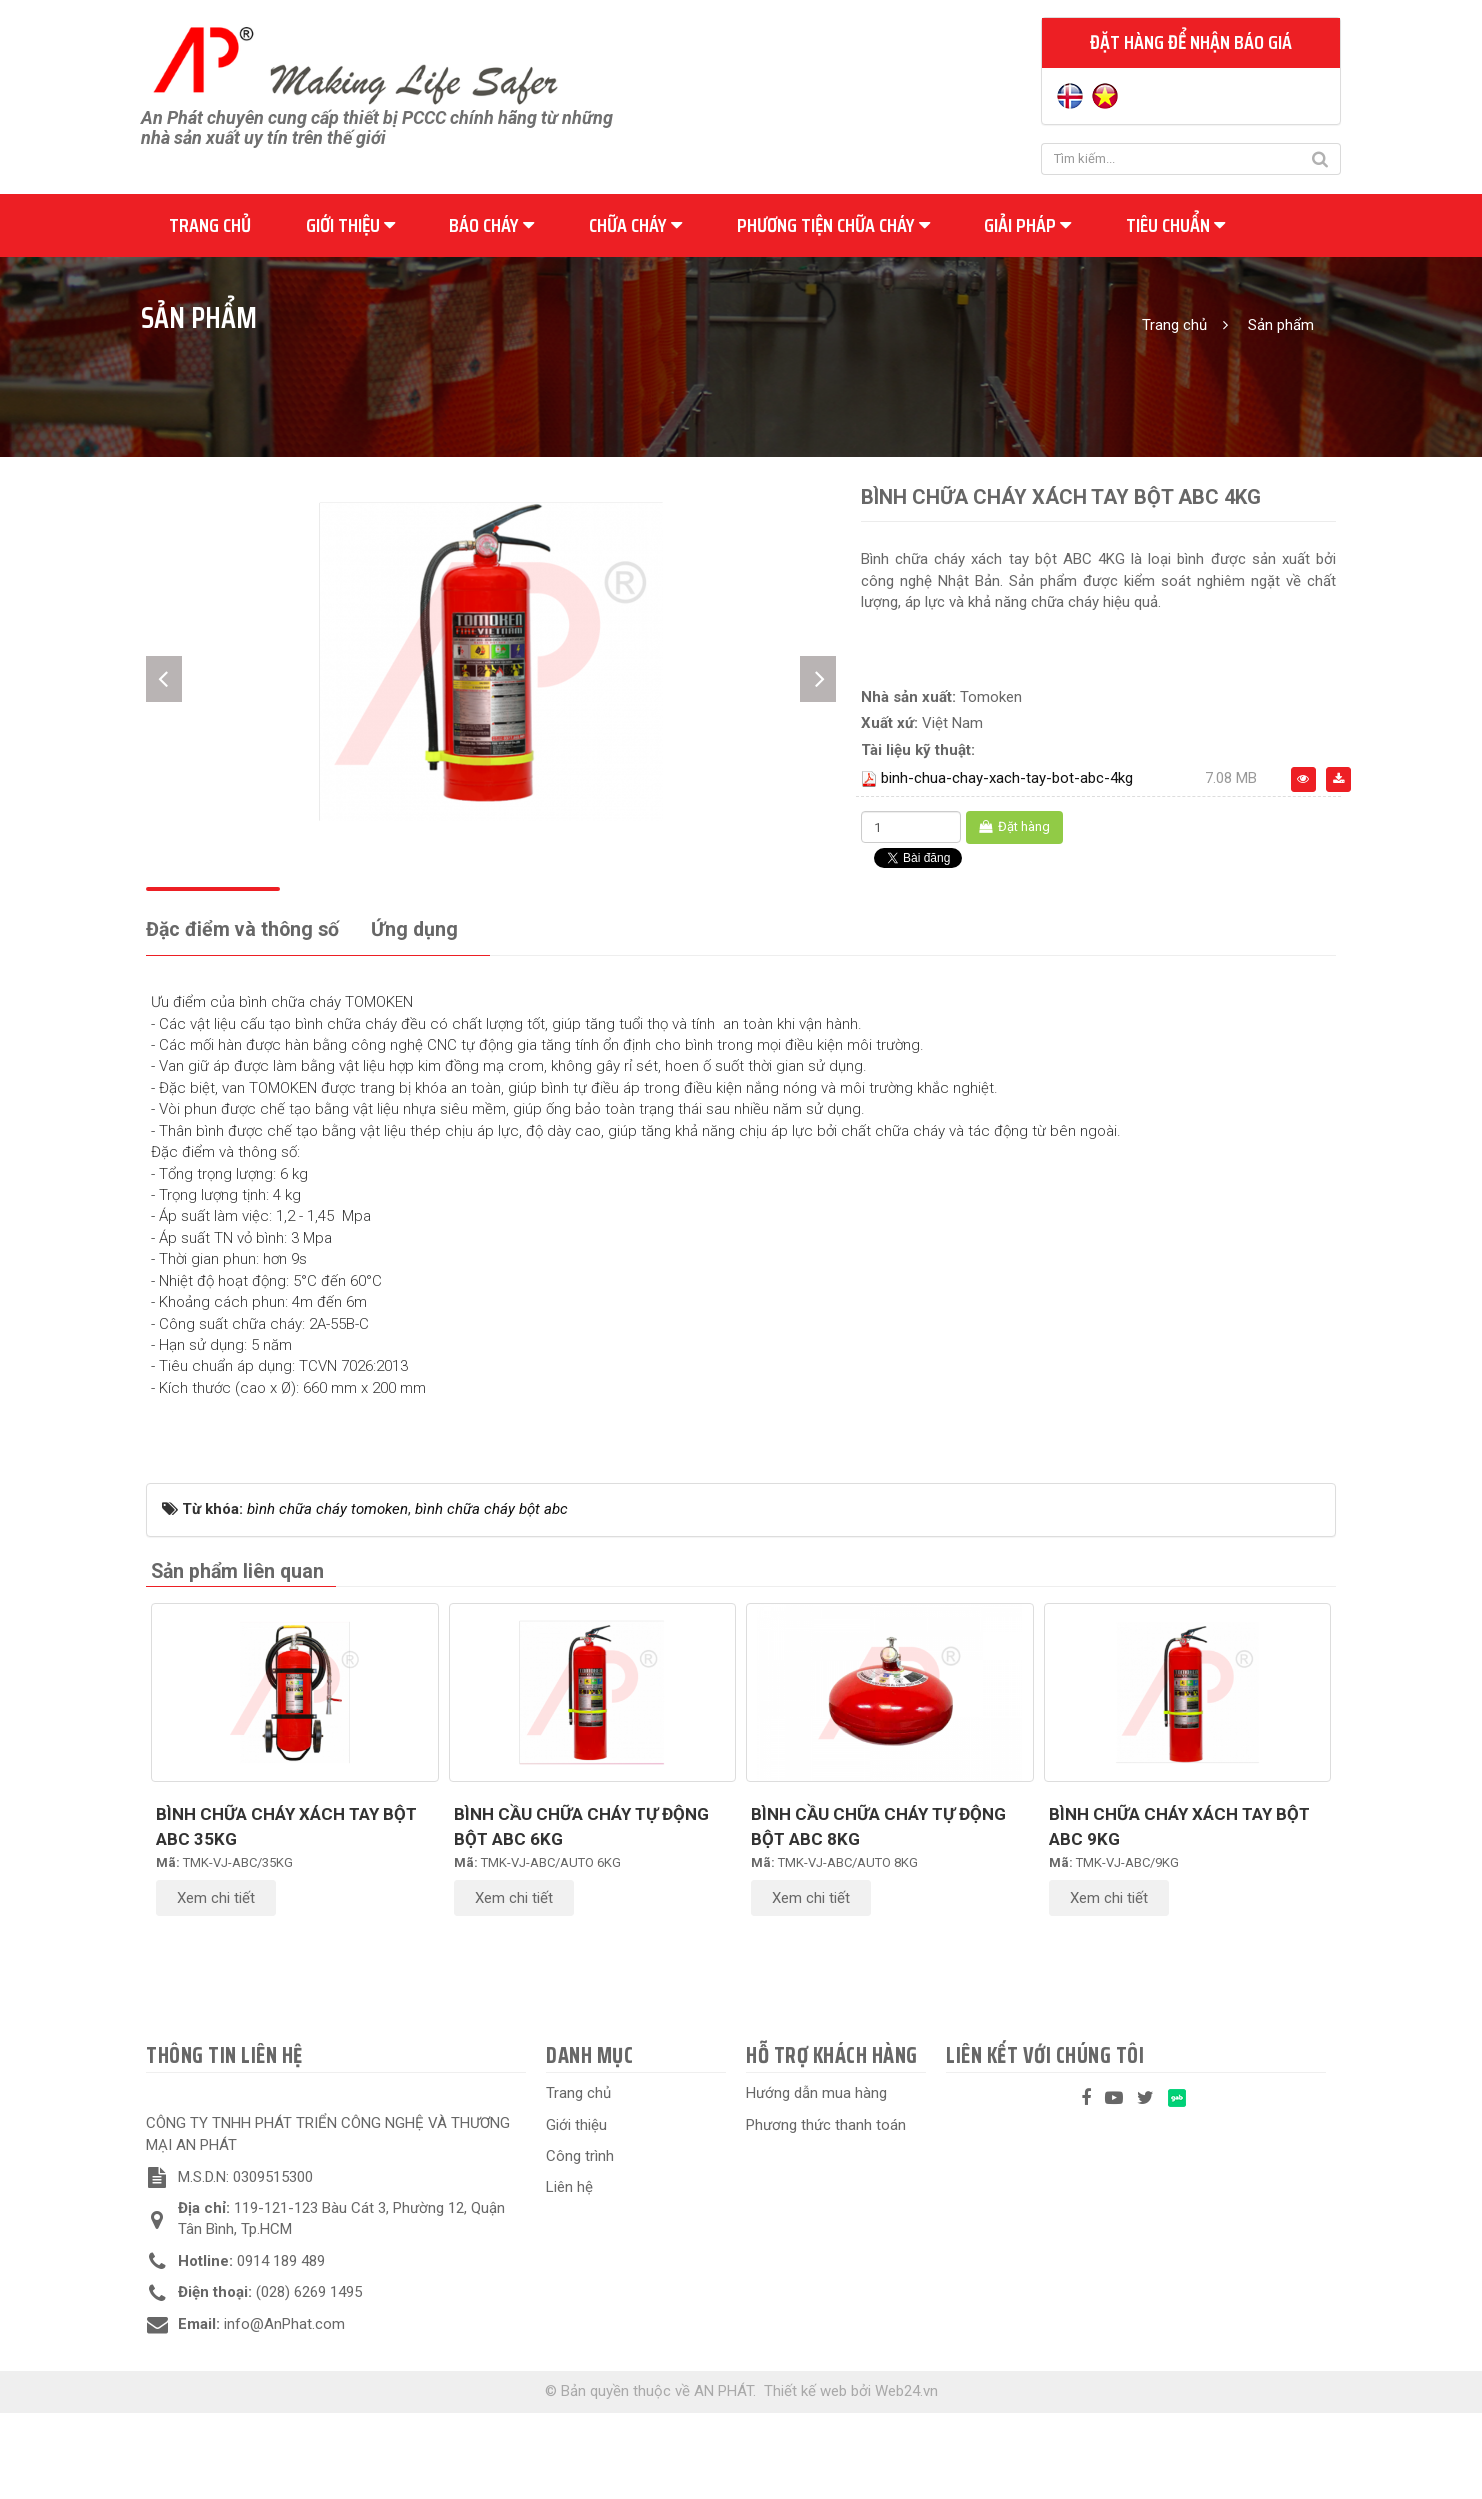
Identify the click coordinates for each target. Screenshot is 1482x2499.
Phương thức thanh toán (826, 2211)
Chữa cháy (635, 225)
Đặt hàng (1014, 826)
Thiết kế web (805, 2478)
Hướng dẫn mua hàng (816, 2180)
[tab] (242, 1017)
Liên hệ (569, 2274)
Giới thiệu (350, 225)
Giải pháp (1027, 225)
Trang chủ (210, 225)
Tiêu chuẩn (1175, 225)
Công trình (580, 2243)
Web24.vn (906, 2478)
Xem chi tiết (216, 1985)
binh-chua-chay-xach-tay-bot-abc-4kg (1007, 778)
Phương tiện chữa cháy (833, 225)
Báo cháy (491, 225)
